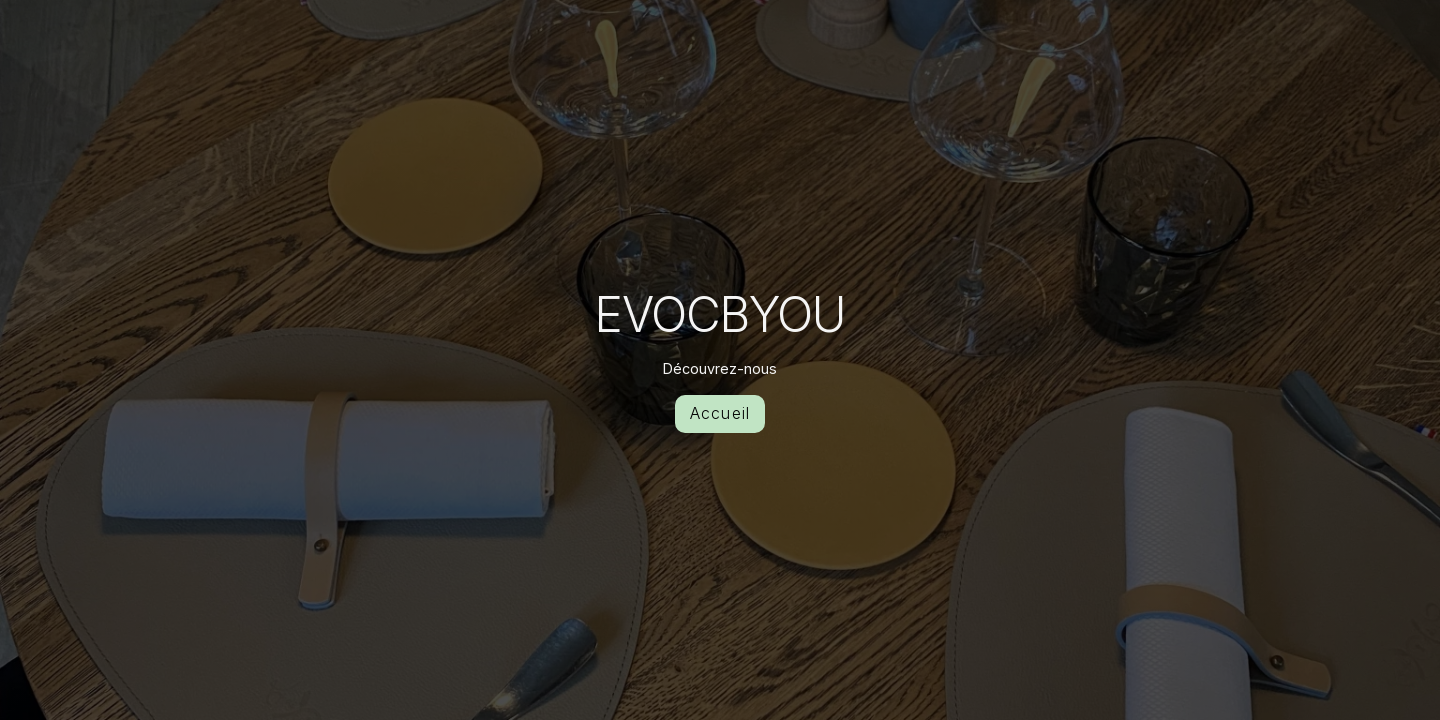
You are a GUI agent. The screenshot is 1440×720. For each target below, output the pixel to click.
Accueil (719, 413)
